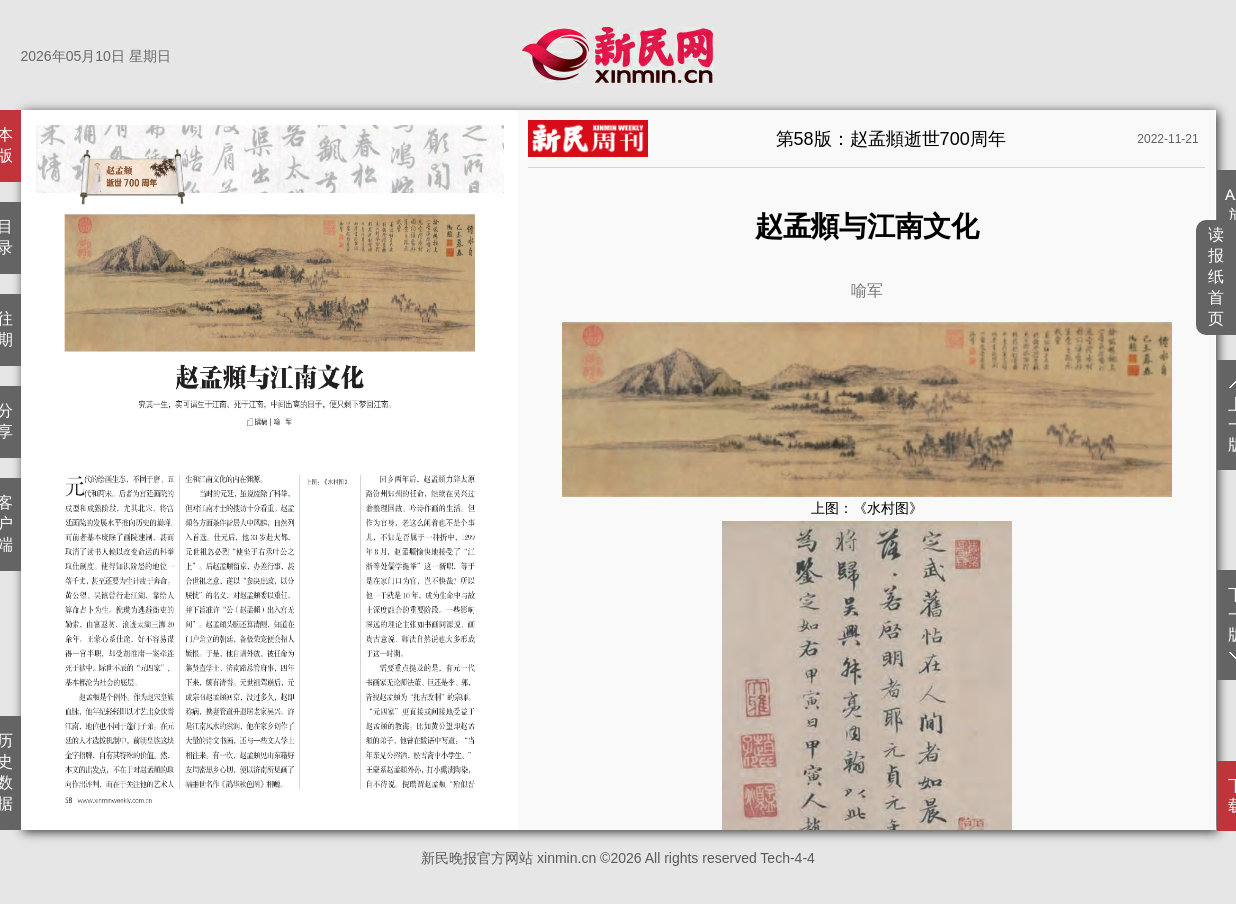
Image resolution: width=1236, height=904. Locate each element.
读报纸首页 (1216, 276)
